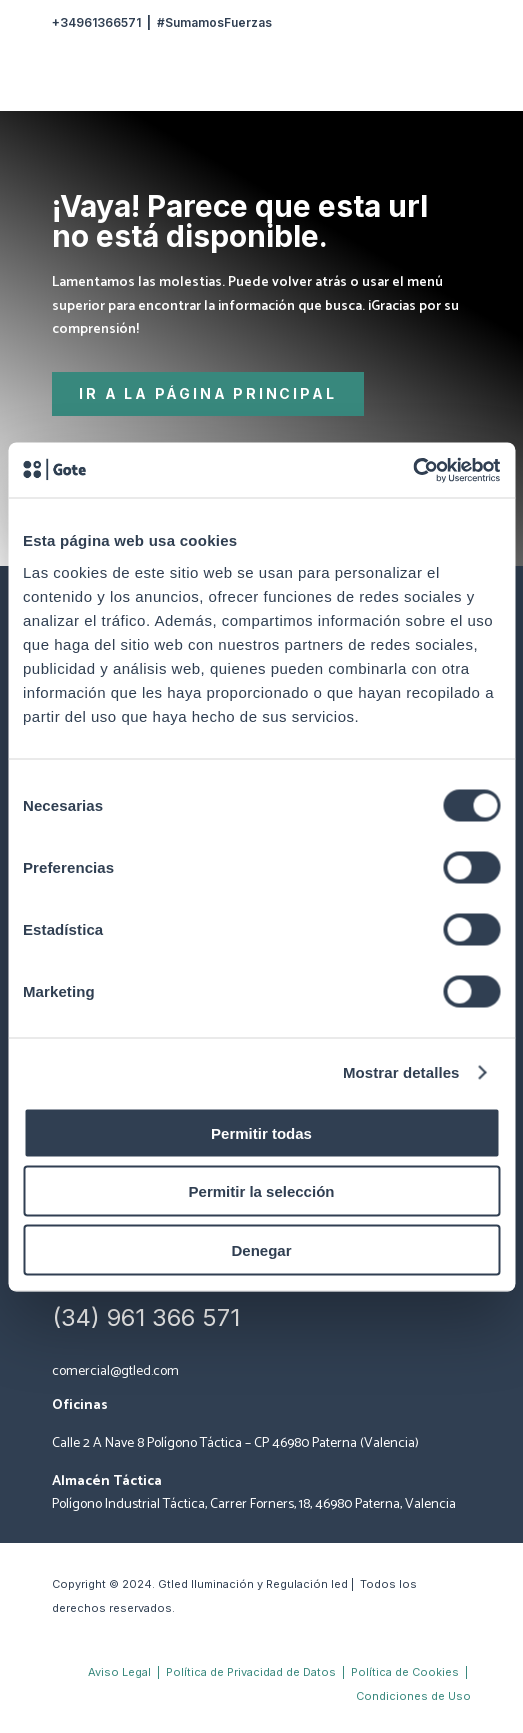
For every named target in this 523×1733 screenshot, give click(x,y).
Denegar (261, 1249)
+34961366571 (96, 22)
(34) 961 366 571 (146, 1317)
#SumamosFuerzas (214, 22)
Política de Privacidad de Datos (252, 1672)
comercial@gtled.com (115, 1371)
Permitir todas (261, 1132)
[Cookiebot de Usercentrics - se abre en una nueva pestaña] (412, 470)
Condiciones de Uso (413, 1696)
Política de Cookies (405, 1672)
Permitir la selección (262, 1191)
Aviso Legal (119, 1672)
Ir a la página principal (207, 393)
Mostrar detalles (401, 1072)
